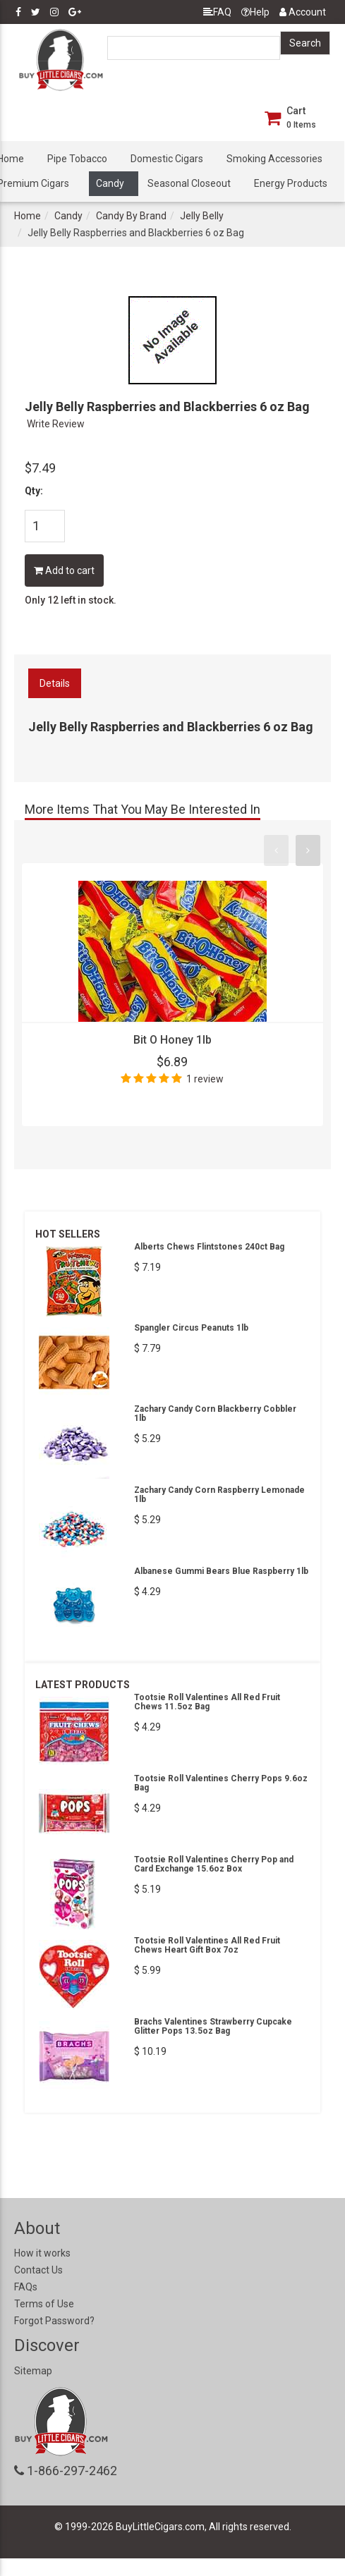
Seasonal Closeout (189, 183)
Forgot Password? (54, 2320)
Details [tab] (55, 683)
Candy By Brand (131, 215)
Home (27, 215)
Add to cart (64, 570)
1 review (205, 1079)
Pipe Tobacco (77, 158)
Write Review (56, 423)
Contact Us (38, 2270)
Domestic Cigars (167, 158)
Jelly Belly (202, 215)
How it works (42, 2253)
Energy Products (290, 183)
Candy (110, 183)
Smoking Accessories (274, 158)
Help (255, 12)
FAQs (25, 2287)
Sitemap (33, 2370)
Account (302, 12)
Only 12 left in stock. (70, 600)
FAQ (217, 12)
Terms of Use (44, 2303)
